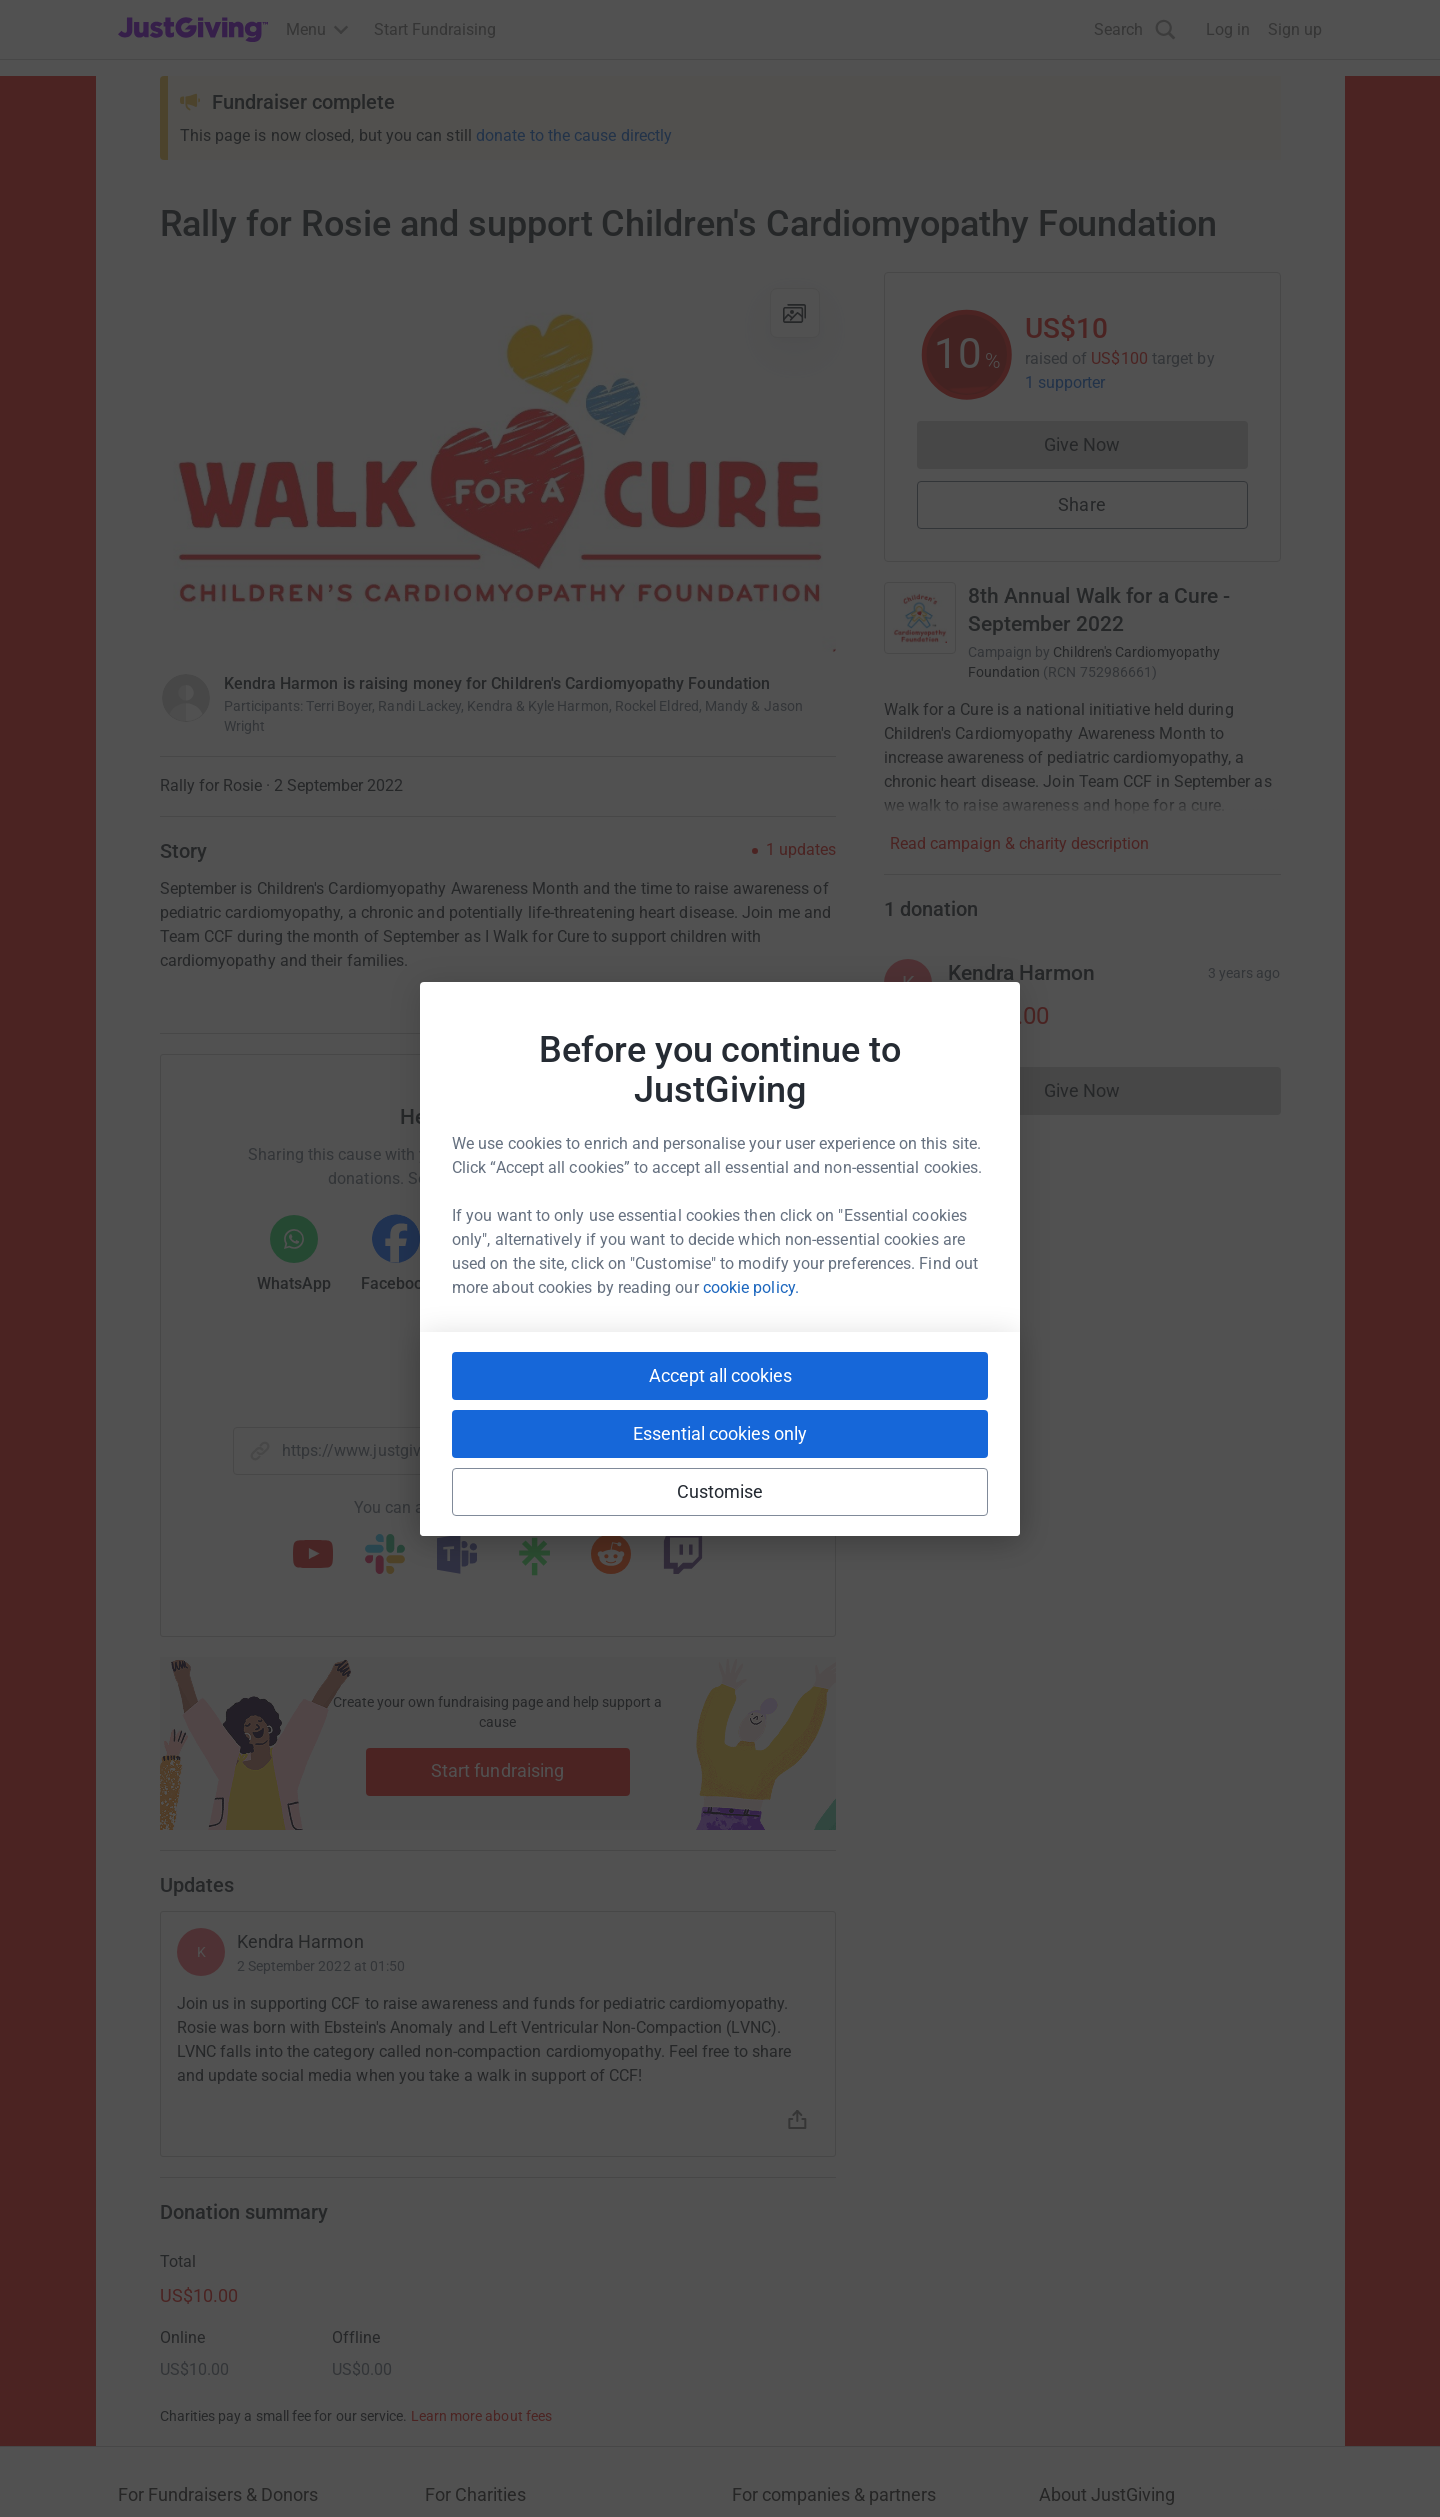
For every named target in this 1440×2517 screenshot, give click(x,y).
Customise (720, 1491)
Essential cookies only (720, 1433)
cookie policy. (751, 1287)
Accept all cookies (720, 1375)
